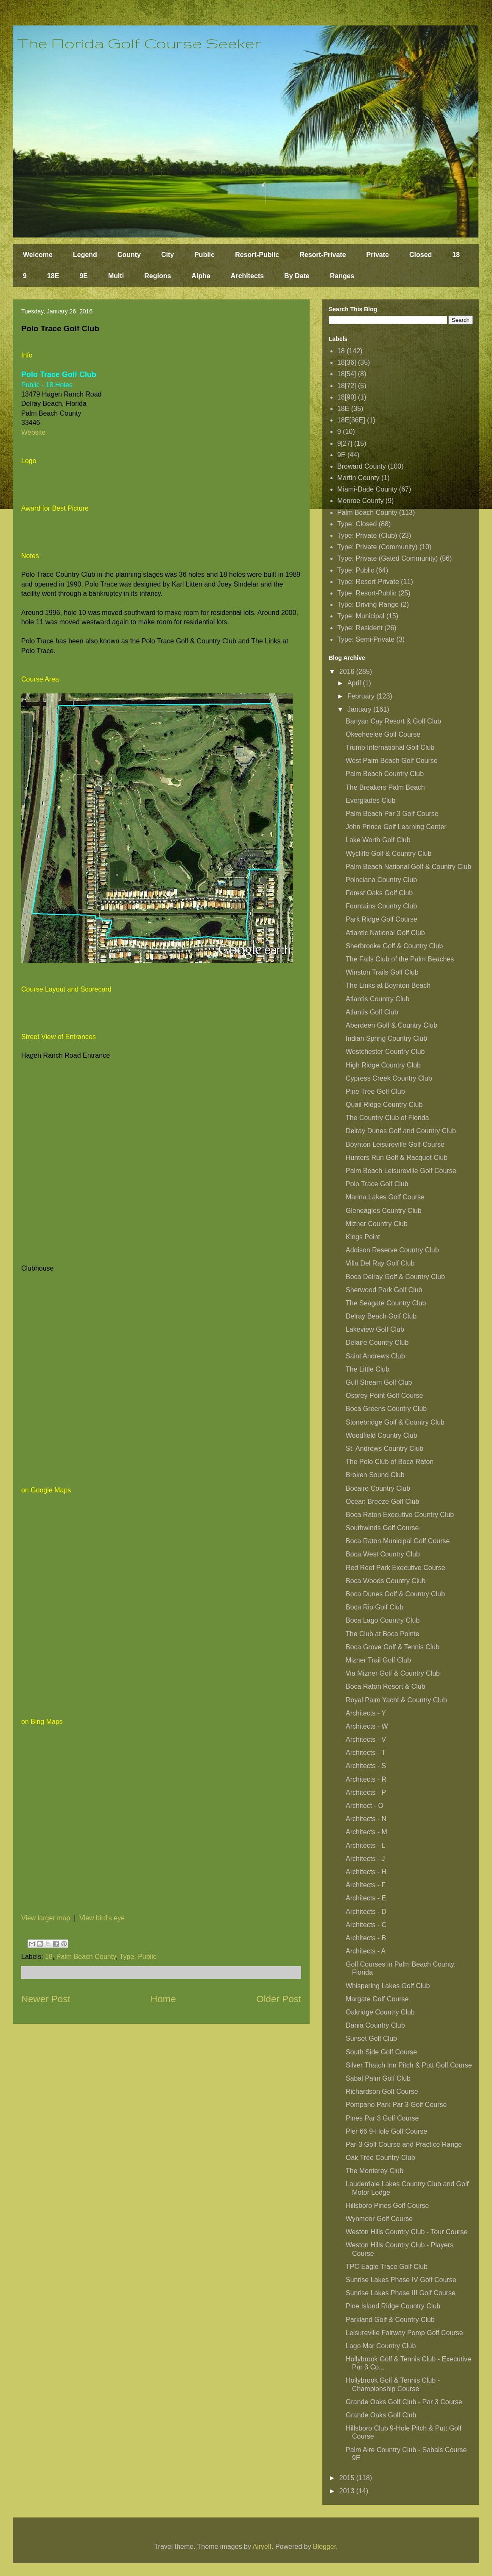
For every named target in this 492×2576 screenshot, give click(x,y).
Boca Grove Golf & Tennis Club (392, 1647)
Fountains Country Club (381, 906)
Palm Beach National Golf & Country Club (408, 866)
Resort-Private (322, 254)
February (361, 696)
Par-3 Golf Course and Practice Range (404, 2144)
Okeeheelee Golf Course (383, 734)
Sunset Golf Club (371, 2038)
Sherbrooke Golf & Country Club (394, 946)
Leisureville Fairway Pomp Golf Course (404, 2332)
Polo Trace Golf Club (377, 1183)
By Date (297, 275)
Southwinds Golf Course (382, 1527)
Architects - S (366, 1765)
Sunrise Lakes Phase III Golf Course (401, 2293)
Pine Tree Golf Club (375, 1091)
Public (204, 254)
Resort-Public (257, 254)
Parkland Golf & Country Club (390, 2319)
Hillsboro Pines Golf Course (387, 2205)
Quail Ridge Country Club (384, 1104)
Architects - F (366, 1885)
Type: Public (138, 1956)
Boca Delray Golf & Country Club (395, 1276)
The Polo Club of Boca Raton (389, 1461)
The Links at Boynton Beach (388, 985)
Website (33, 432)
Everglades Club (370, 800)
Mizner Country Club (377, 1223)
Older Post (278, 1999)
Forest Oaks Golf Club (379, 893)
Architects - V (366, 1739)
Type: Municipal (360, 616)
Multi (116, 275)
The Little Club (367, 1369)
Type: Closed (357, 524)
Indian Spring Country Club (386, 1038)
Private (377, 254)
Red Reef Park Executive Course (395, 1567)
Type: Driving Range (368, 604)
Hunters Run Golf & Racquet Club (396, 1157)
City (167, 254)
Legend (85, 254)
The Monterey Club (374, 2170)
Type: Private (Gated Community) (387, 558)
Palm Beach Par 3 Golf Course (392, 813)
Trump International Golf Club (390, 747)
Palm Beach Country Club (385, 773)
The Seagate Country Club (386, 1303)
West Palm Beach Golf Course (392, 760)
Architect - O (364, 1805)
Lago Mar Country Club (381, 2346)
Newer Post (45, 1999)
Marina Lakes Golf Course (385, 1197)
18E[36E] (351, 420)
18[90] (346, 397)
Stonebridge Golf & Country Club (395, 1422)
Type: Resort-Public (367, 593)
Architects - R (366, 1779)
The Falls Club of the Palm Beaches (400, 959)
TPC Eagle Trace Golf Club (387, 2266)
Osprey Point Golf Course (384, 1395)
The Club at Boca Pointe (382, 1633)
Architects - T (366, 1752)
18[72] (346, 385)
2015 (347, 2477)
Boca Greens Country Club (386, 1408)
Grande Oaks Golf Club (381, 2415)
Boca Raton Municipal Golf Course (398, 1541)
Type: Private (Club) (367, 535)
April (355, 683)
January (360, 709)
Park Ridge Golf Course (381, 919)
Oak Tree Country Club (380, 2157)
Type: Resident (360, 627)
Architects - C (366, 1924)
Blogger (324, 2546)
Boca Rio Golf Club (374, 1607)
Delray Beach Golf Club (381, 1316)
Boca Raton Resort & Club (385, 1686)
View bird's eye (102, 1918)
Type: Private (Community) (377, 546)
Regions (157, 275)
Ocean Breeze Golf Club (382, 1501)
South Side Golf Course (381, 2052)
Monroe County (360, 500)
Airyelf (262, 2546)
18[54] (346, 373)
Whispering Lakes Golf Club (388, 1985)
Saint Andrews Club (375, 1356)
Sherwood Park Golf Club (384, 1290)
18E (53, 275)
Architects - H (366, 1871)
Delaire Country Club (377, 1342)
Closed (420, 254)
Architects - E (366, 1898)
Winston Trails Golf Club (382, 972)
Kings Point (363, 1237)
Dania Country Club (375, 2025)
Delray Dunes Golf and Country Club (401, 1130)
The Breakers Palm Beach (385, 787)
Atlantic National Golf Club (385, 932)
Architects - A (366, 1951)
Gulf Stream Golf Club (379, 1382)
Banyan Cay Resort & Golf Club (393, 721)
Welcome (38, 254)
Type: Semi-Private (365, 639)
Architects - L (365, 1845)
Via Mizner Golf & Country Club (393, 1673)
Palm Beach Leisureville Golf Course (401, 1170)
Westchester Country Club (385, 1051)
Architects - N (366, 1818)
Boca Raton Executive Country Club (400, 1514)
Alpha (200, 275)
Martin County (358, 477)
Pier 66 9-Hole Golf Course (386, 2131)
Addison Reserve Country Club (392, 1250)
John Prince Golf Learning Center (396, 826)
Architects (247, 275)
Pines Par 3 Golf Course (382, 2118)
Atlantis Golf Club (372, 1012)
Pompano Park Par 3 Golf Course (396, 2104)
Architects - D (366, 1911)
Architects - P (366, 1792)
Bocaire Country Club (378, 1488)
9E (83, 275)
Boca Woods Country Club (385, 1580)
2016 (347, 671)
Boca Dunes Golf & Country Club (395, 1594)
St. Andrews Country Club (384, 1448)
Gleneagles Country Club (384, 1210)
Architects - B (366, 1938)
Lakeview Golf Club (375, 1329)
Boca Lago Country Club (382, 1620)
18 (456, 254)
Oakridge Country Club (380, 2012)
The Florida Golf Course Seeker (139, 43)
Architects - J (365, 1858)
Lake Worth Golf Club (378, 840)
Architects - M (366, 1832)
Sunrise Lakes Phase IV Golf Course (401, 2279)
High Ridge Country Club (383, 1065)
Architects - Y (366, 1713)
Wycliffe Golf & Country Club (388, 853)
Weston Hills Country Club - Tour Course (407, 2231)
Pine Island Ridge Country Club (393, 2306)
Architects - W (367, 1726)
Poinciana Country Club (381, 879)
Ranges (342, 275)
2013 (347, 2491)
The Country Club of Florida (387, 1117)
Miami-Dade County (367, 489)
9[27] (344, 443)
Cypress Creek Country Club (389, 1078)
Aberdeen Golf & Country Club (391, 1025)
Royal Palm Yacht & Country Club (396, 1700)
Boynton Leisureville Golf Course (395, 1144)
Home (163, 1999)
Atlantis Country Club (377, 999)
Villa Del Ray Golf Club (380, 1263)
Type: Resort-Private (368, 581)
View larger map (45, 1918)
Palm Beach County (86, 1956)
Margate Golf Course (377, 1999)
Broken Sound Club (375, 1474)
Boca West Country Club (383, 1554)
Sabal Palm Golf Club (378, 2078)
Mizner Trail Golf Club (378, 1660)
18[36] (346, 362)
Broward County (361, 466)
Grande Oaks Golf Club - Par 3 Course (404, 2402)
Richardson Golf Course (382, 2091)
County (129, 254)
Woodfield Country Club (381, 1435)
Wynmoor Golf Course (379, 2218)
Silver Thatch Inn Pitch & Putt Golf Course (409, 2065)
